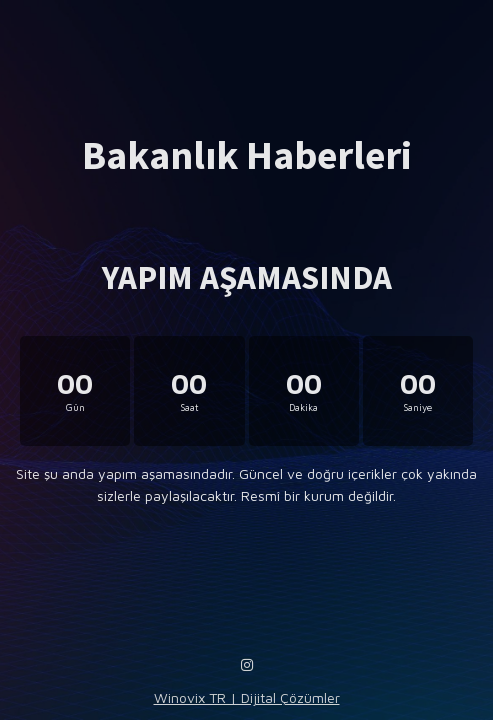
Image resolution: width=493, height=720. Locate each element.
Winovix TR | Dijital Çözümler (247, 697)
